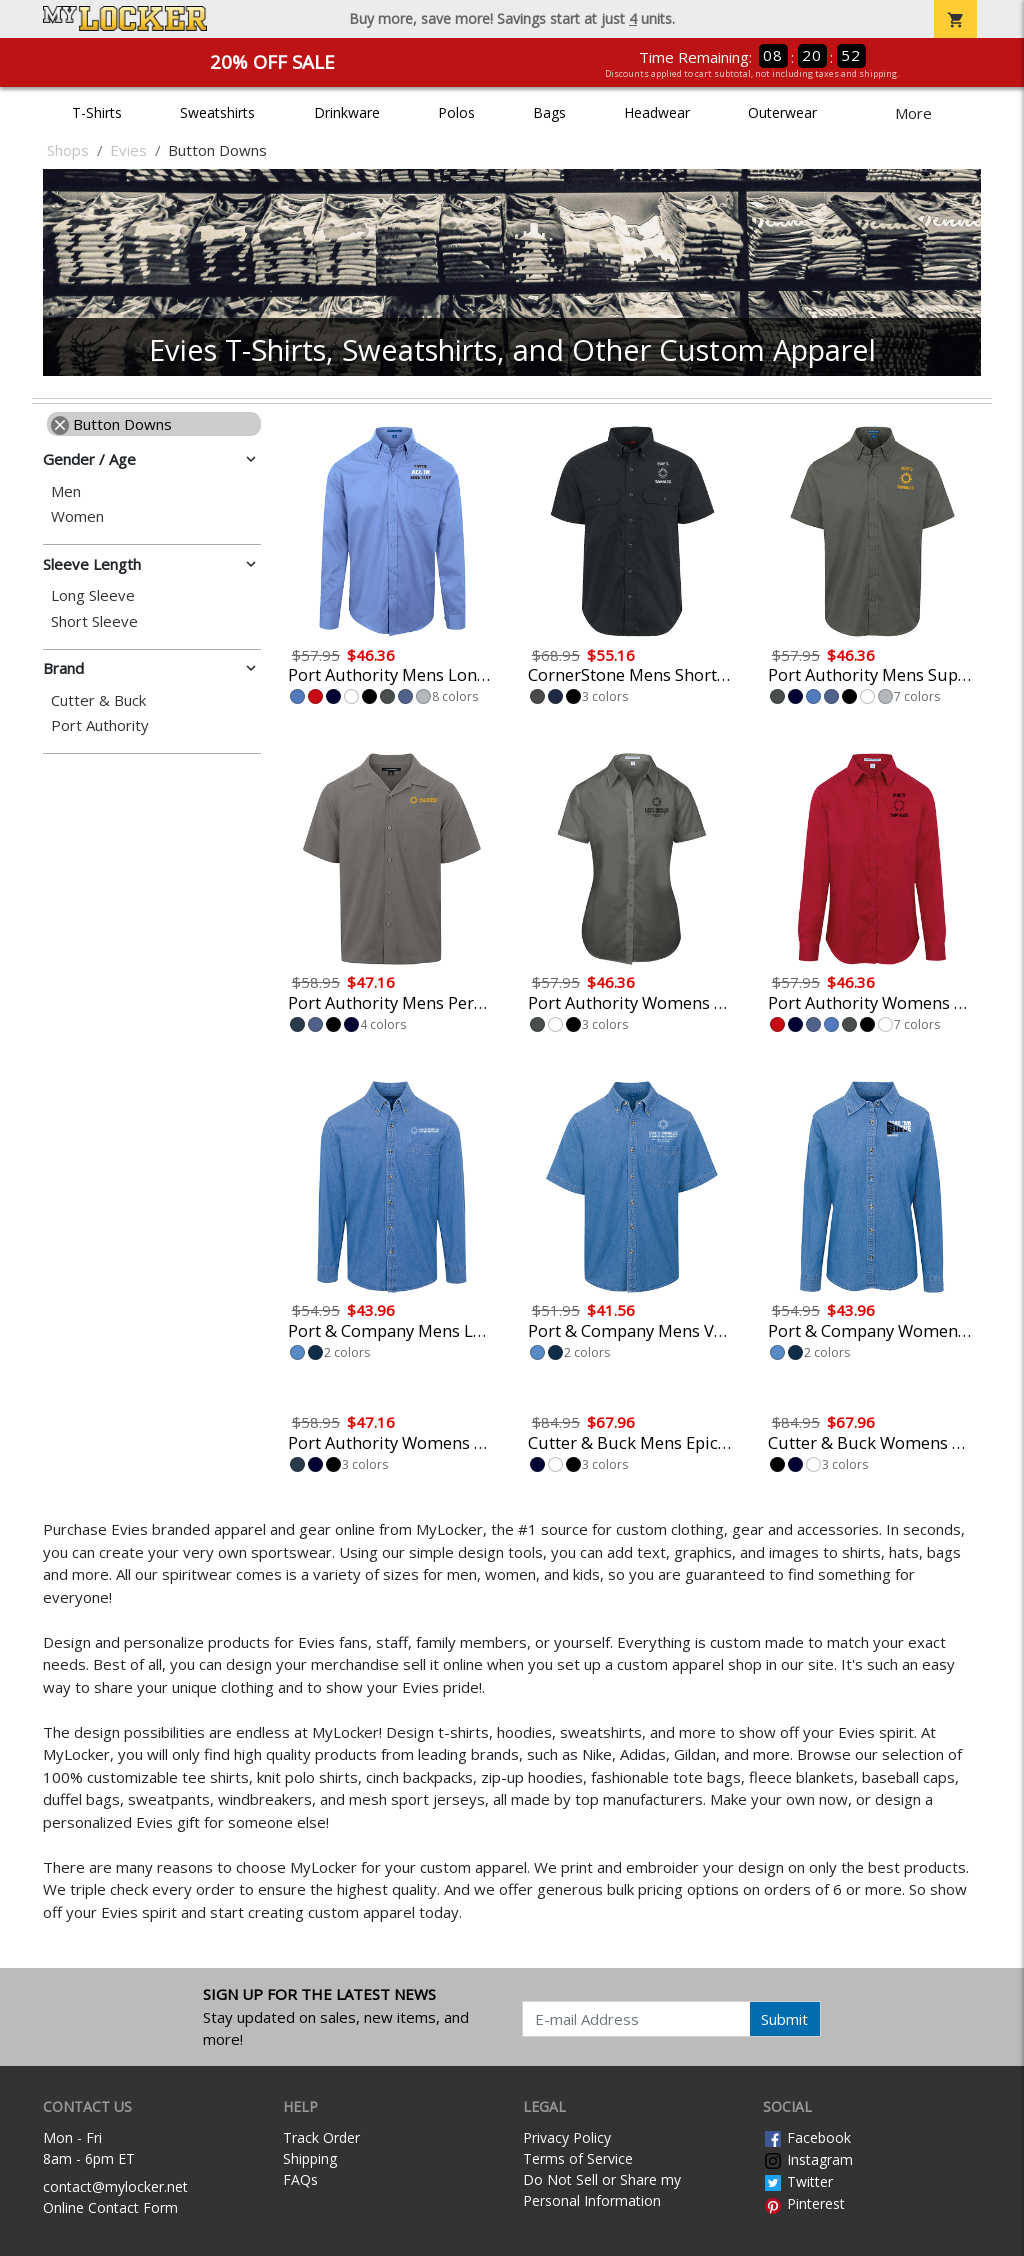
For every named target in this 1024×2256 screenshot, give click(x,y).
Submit (784, 2019)
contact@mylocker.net (115, 2186)
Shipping (310, 2158)
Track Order (321, 2137)
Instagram (808, 2159)
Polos (456, 112)
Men (66, 491)
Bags (549, 112)
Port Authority (100, 725)
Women (77, 516)
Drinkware (347, 112)
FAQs (300, 2179)
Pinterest (804, 2203)
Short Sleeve (94, 621)
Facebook (807, 2137)
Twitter (798, 2181)
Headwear (657, 112)
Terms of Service (578, 2158)
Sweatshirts (217, 112)
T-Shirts (97, 112)
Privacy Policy (567, 2137)
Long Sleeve (93, 595)
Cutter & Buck (98, 700)
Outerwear (782, 112)
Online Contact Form (110, 2207)
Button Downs (111, 424)
